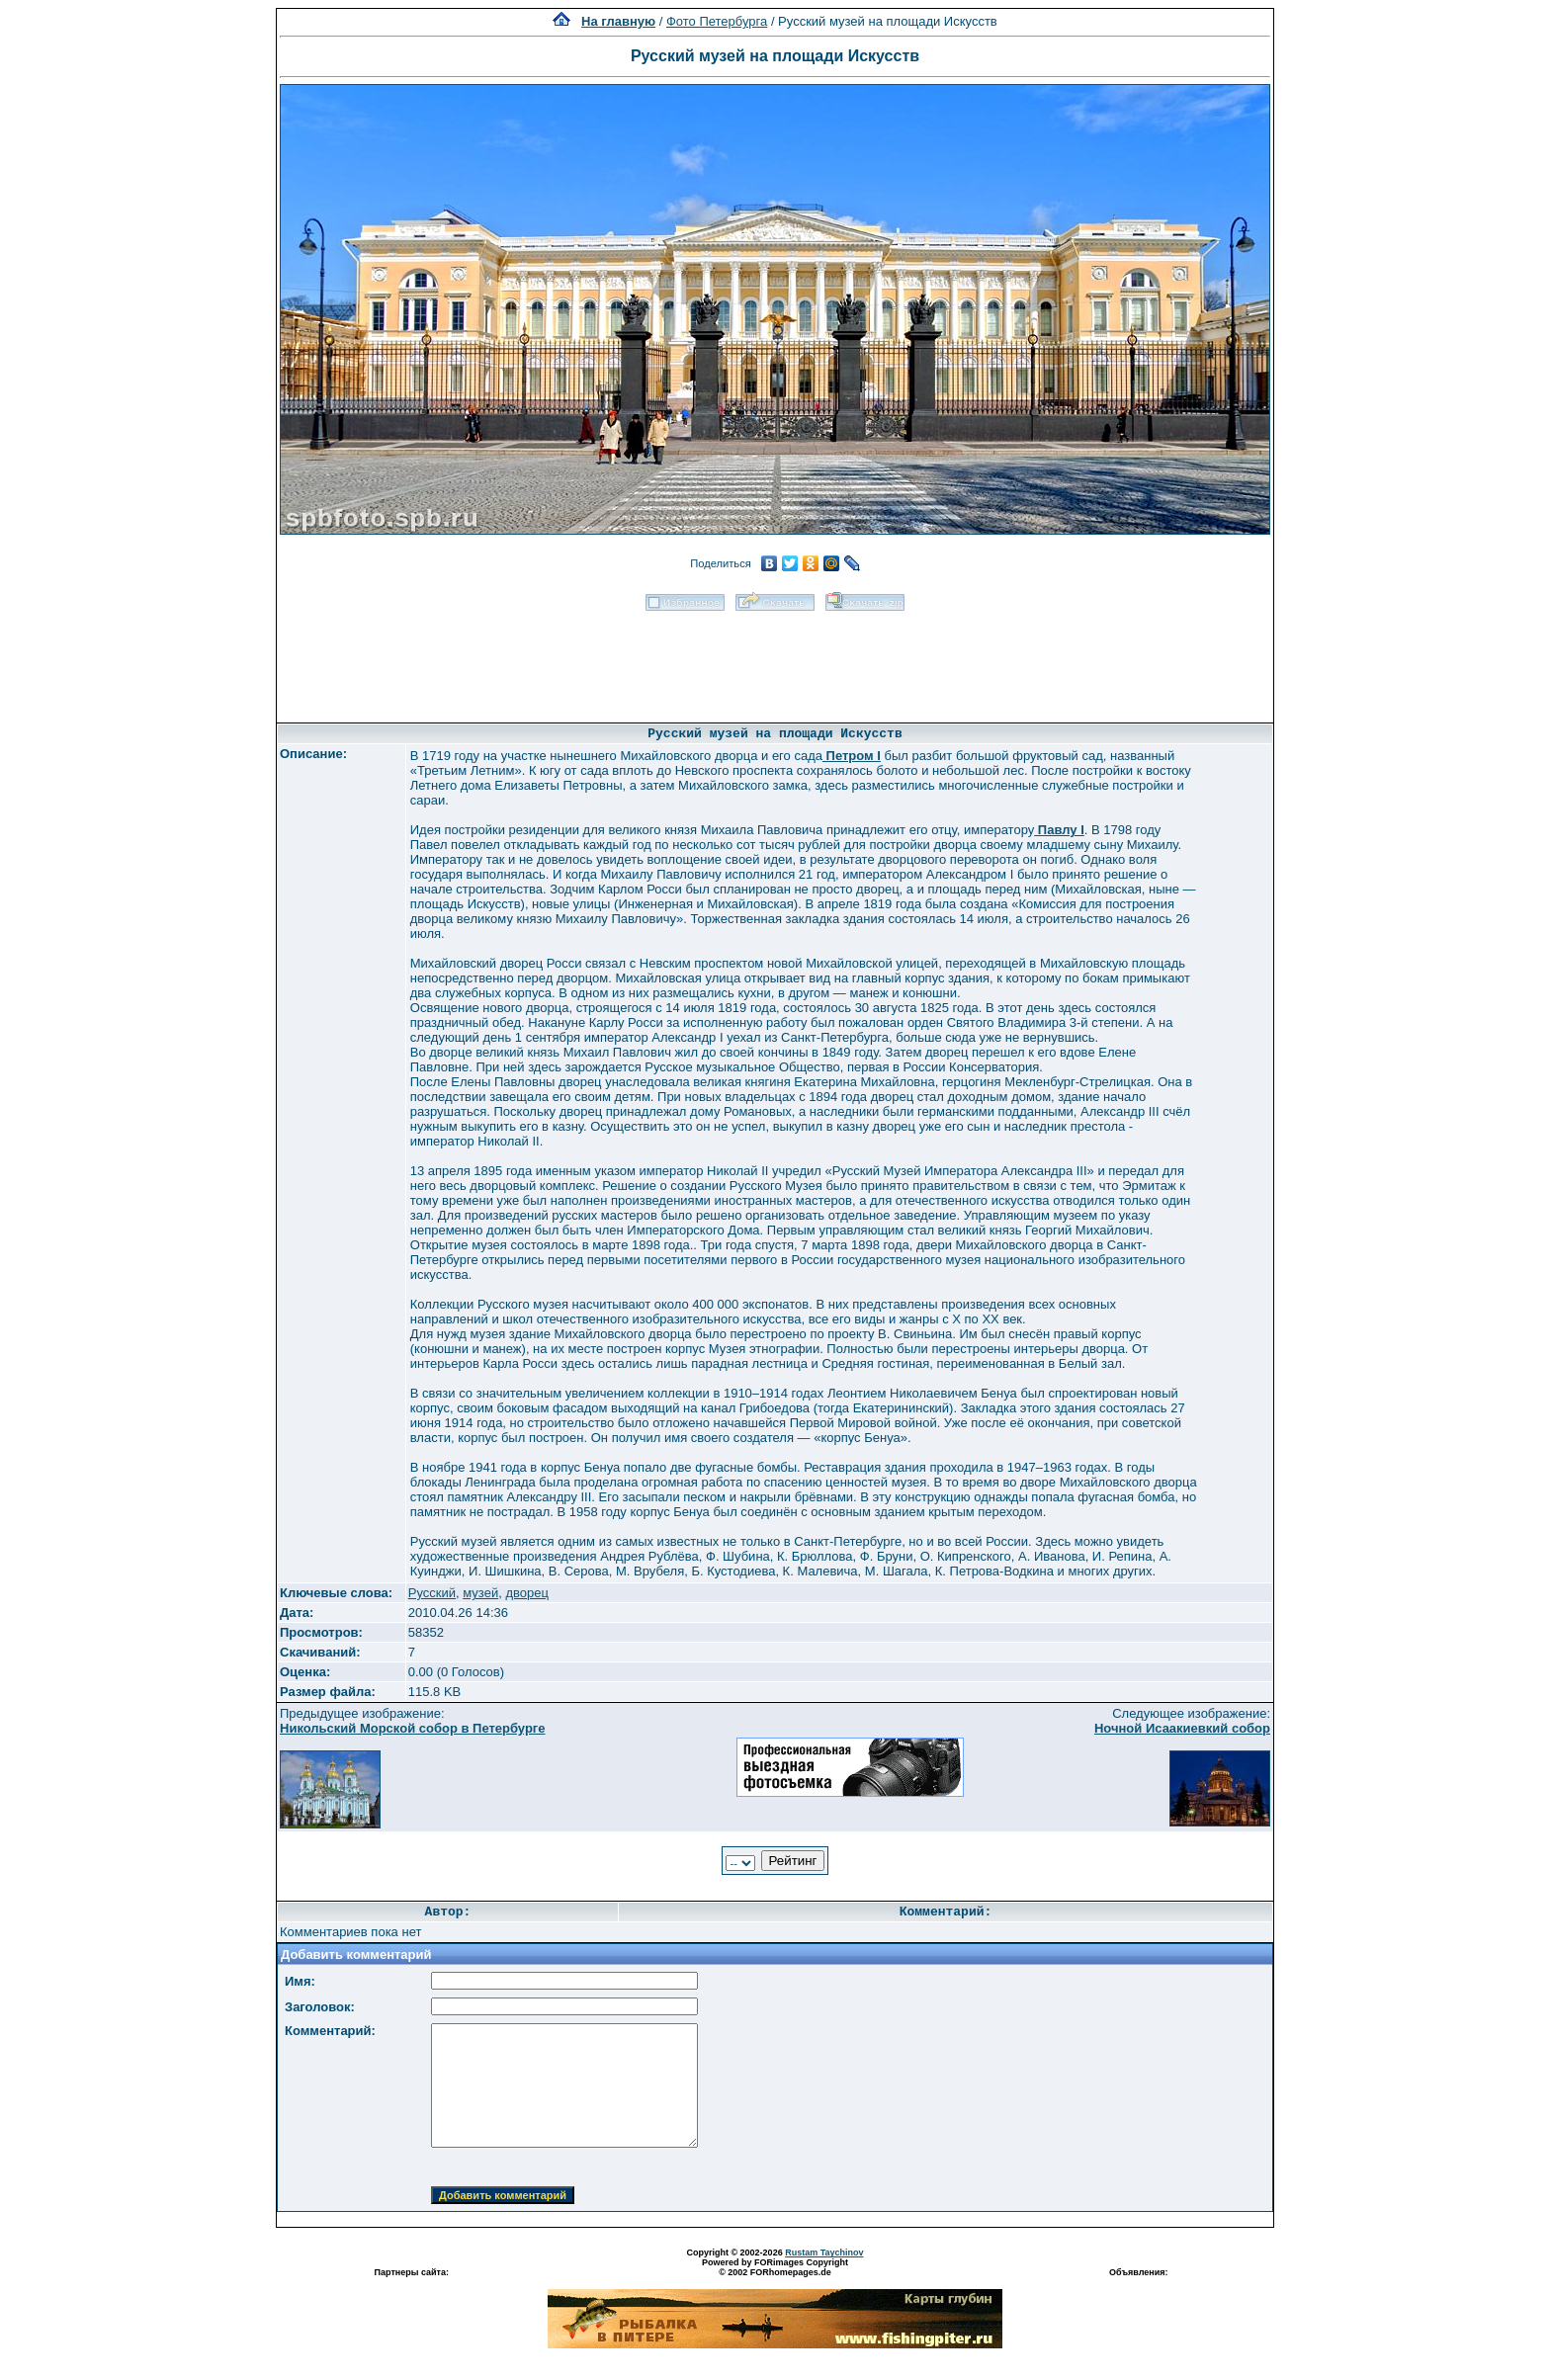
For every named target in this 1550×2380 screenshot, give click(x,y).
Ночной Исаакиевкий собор (1182, 1728)
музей (480, 1592)
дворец (526, 1592)
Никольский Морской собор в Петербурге (412, 1728)
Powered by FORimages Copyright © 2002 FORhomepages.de (775, 2267)
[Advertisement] (775, 660)
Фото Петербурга (716, 21)
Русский (432, 1592)
